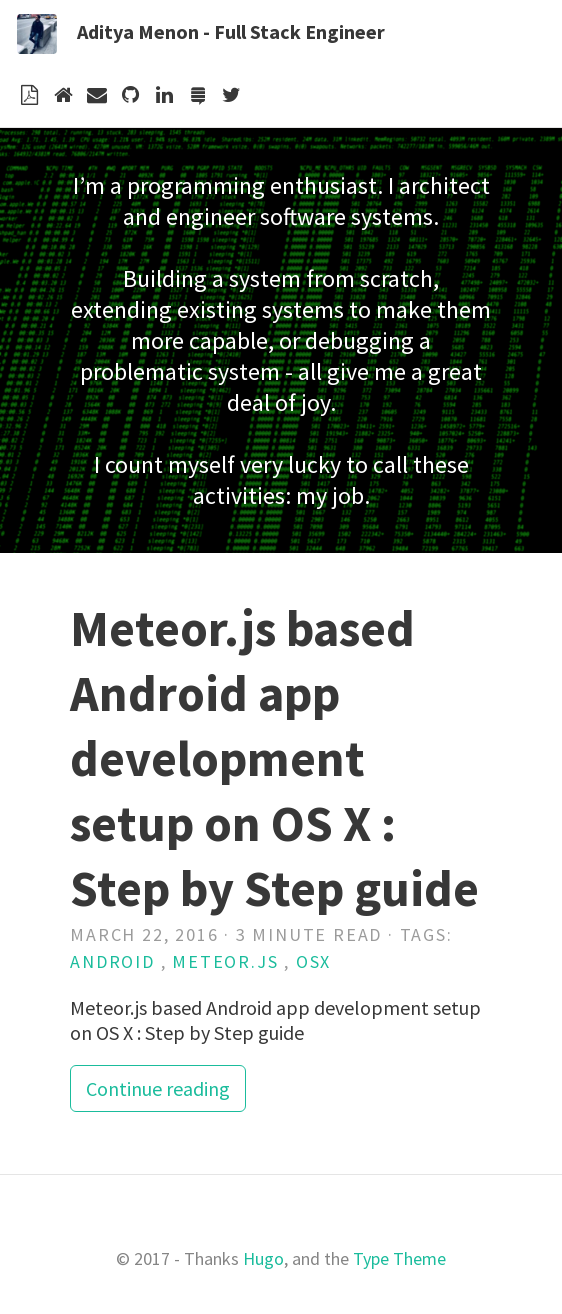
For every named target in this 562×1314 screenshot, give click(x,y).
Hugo (263, 1258)
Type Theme (399, 1258)
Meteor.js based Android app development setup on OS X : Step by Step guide (274, 758)
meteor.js (225, 961)
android (112, 961)
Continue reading (158, 1088)
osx (313, 961)
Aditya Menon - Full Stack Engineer (231, 31)
